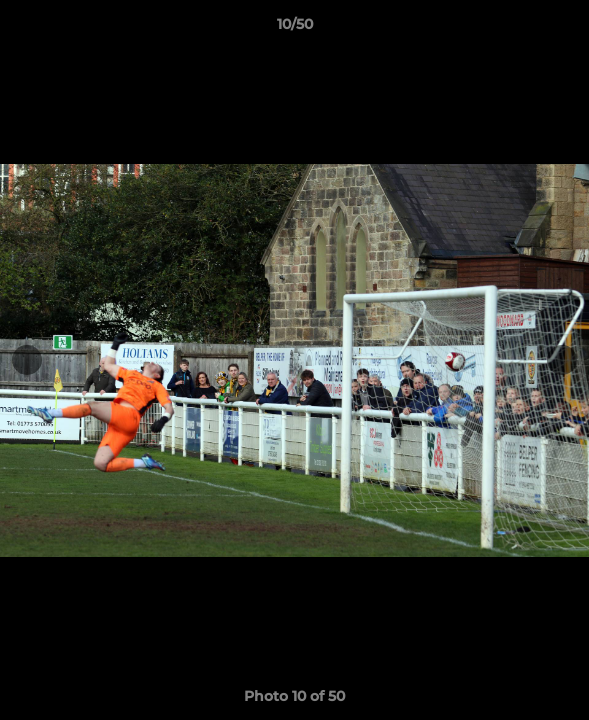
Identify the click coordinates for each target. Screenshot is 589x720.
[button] (565, 29)
